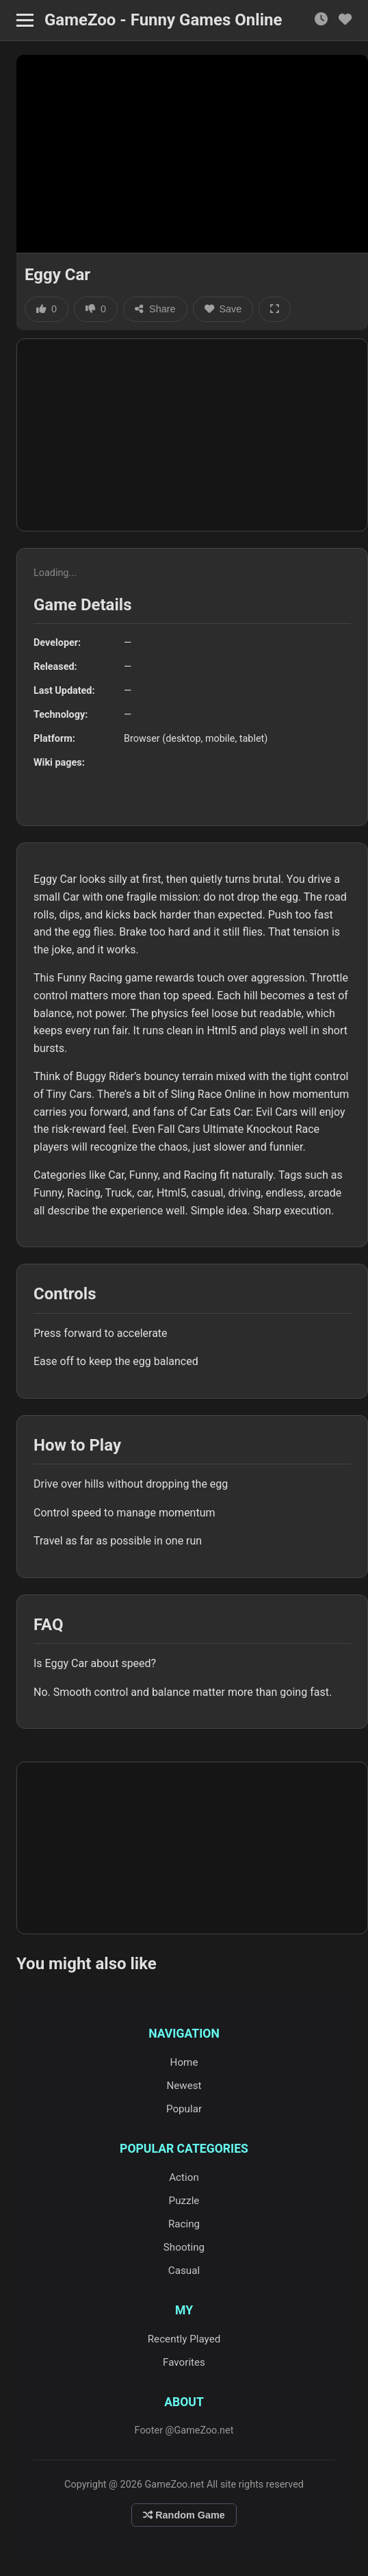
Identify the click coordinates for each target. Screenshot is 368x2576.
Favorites (184, 2362)
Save (223, 308)
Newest (183, 2085)
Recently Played (184, 2339)
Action (184, 2177)
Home (184, 2062)
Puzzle (184, 2200)
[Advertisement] (192, 435)
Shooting (184, 2247)
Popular (184, 2109)
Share (155, 308)
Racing (184, 2224)
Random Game (184, 2515)
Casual (184, 2270)
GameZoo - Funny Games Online (163, 19)
